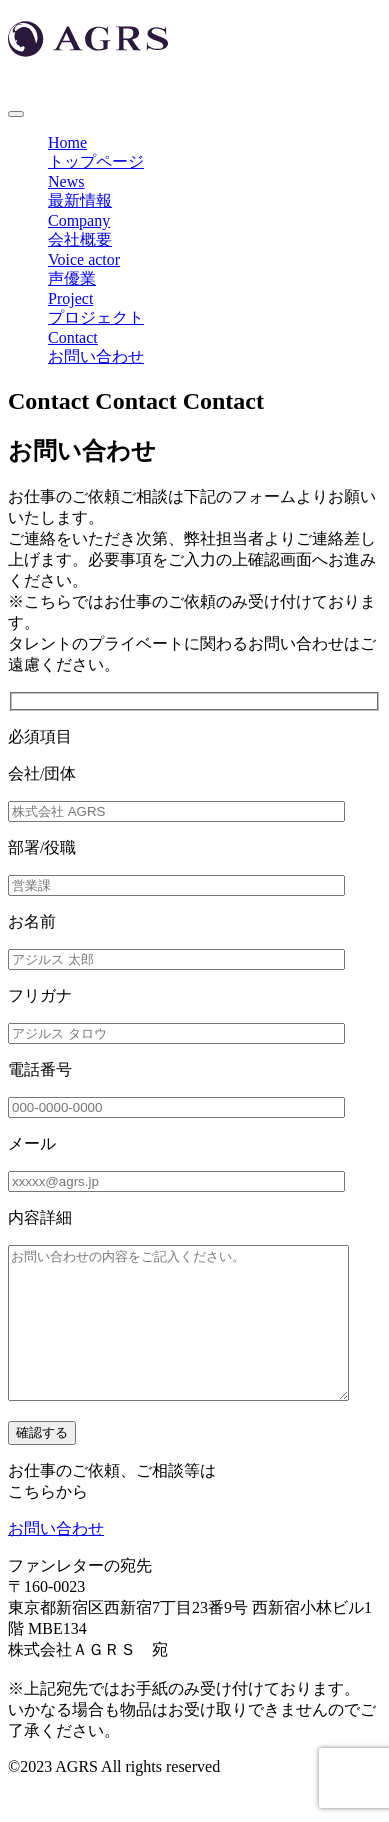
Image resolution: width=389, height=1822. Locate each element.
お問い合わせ (56, 1558)
